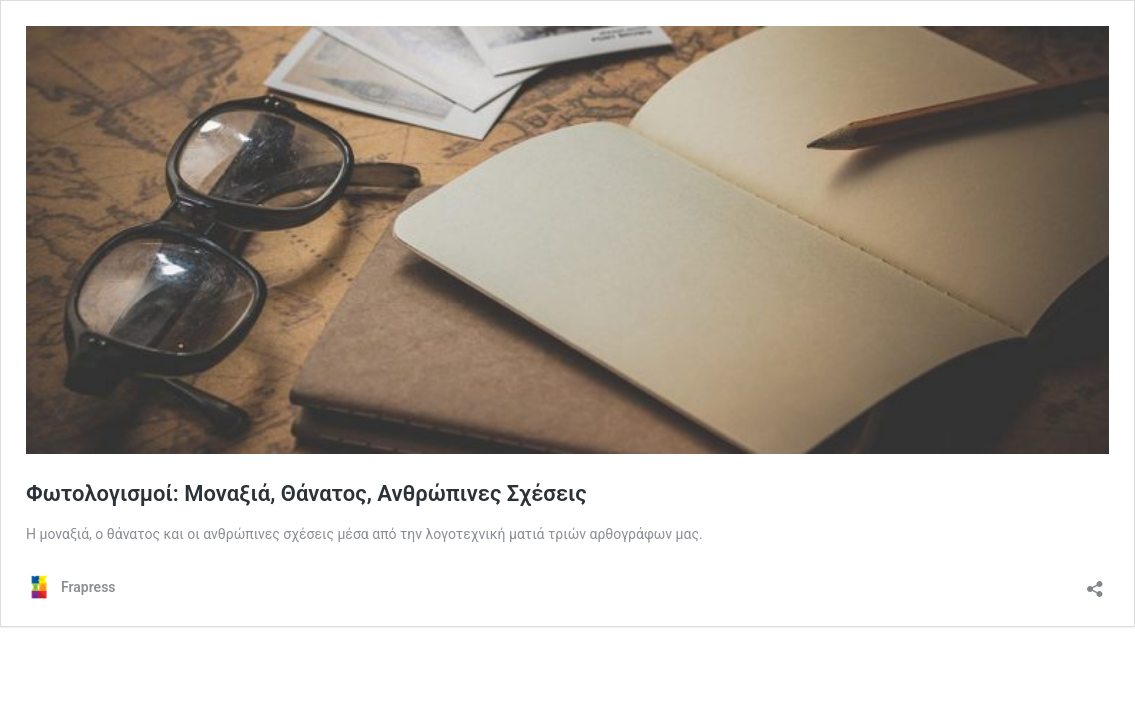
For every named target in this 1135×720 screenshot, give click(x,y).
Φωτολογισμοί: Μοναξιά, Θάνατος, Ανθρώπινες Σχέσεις (306, 493)
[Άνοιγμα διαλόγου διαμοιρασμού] (1095, 582)
